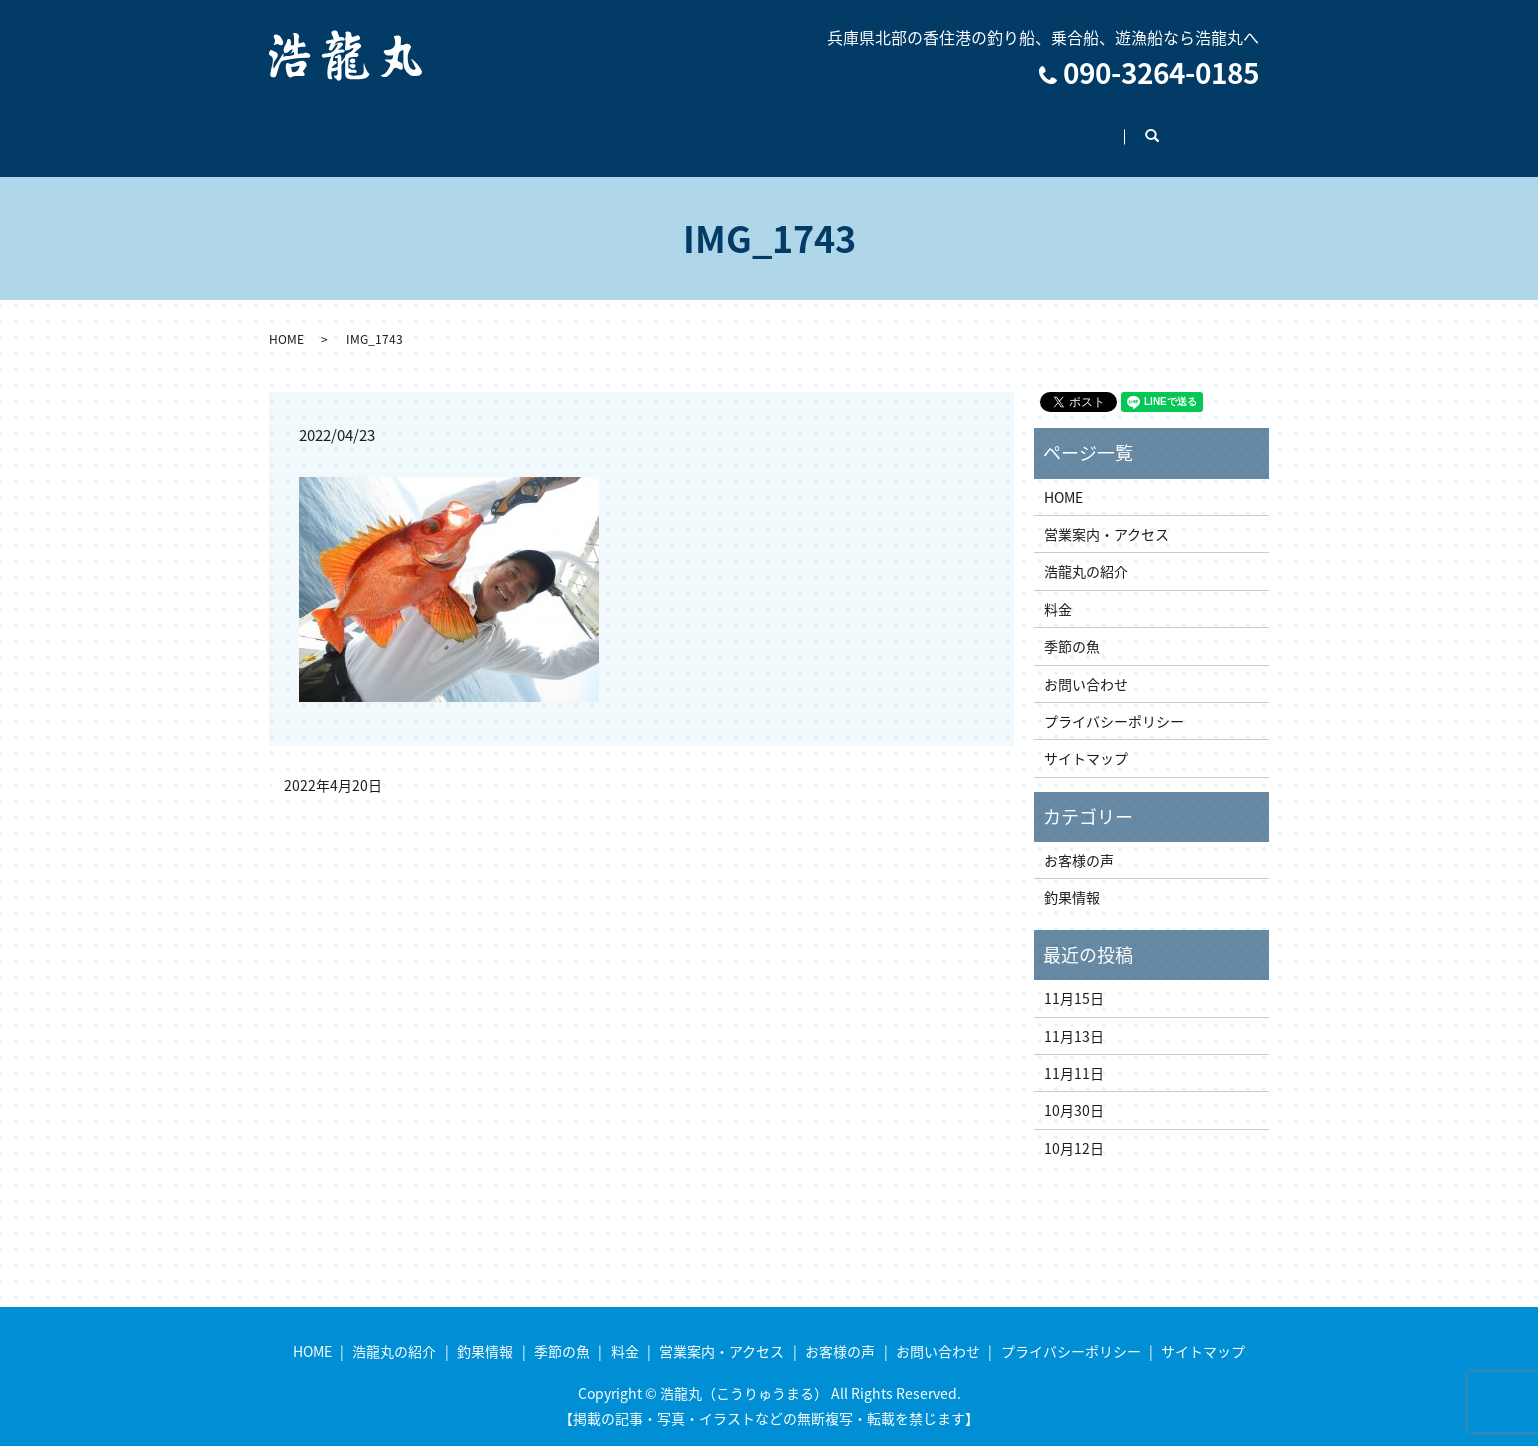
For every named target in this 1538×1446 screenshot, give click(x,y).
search (1222, 127)
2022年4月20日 (333, 766)
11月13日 (1074, 1017)
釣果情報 (558, 126)
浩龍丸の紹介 (446, 126)
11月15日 (1074, 979)
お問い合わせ (1117, 126)
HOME (342, 126)
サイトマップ (1086, 739)
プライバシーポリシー (1114, 702)
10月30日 (1074, 1091)
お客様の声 (998, 126)
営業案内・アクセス (858, 126)
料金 (740, 126)
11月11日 (1074, 1054)
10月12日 (1074, 1129)
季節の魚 (656, 126)
